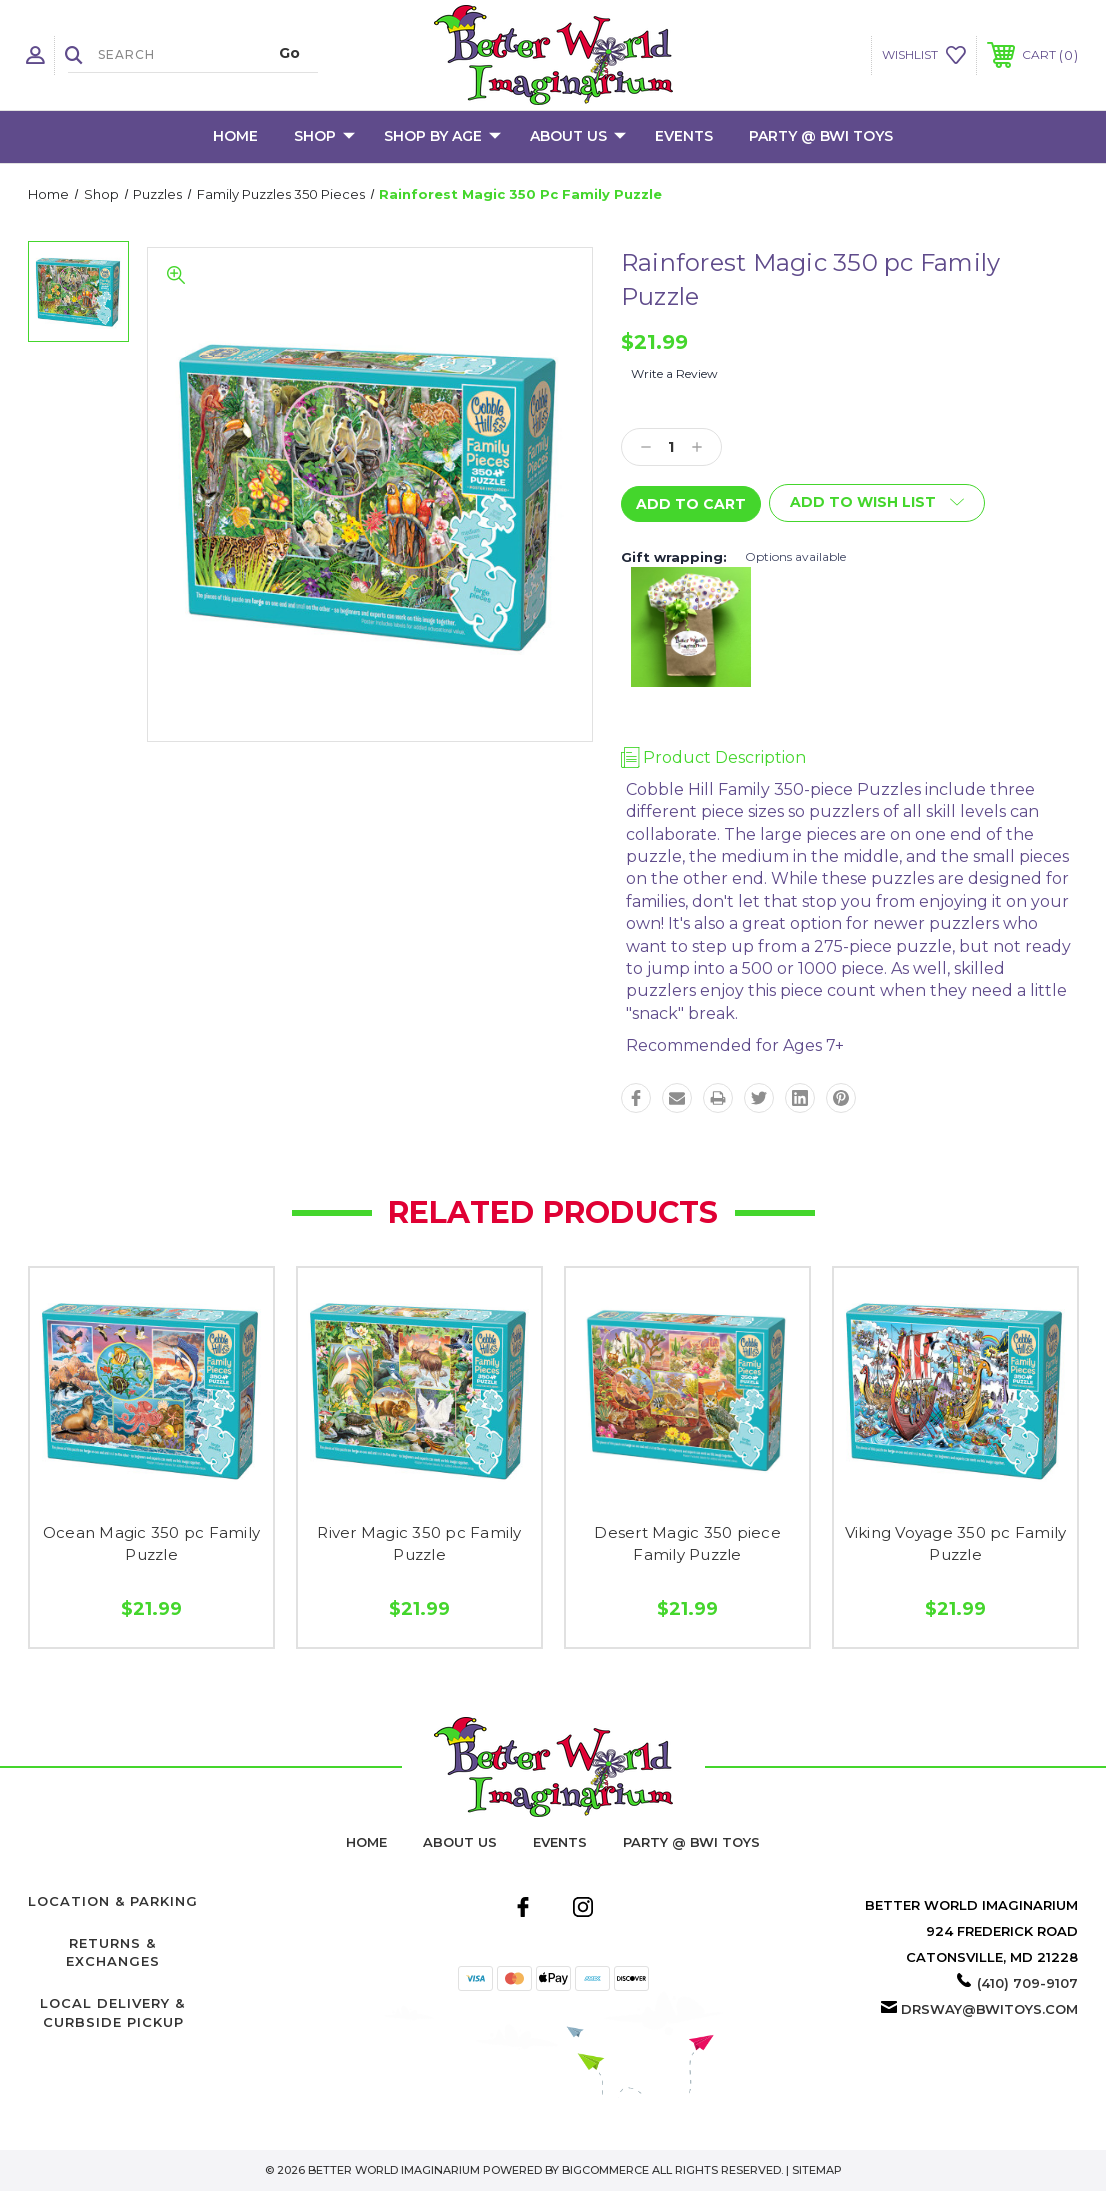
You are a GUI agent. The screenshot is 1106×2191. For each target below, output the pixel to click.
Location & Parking (113, 1901)
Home (235, 136)
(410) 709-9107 (1027, 1983)
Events (684, 136)
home (366, 1842)
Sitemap (817, 2170)
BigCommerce (605, 2170)
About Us (578, 137)
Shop (324, 137)
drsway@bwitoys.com (989, 2009)
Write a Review (674, 373)
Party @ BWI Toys (821, 136)
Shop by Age (442, 137)
